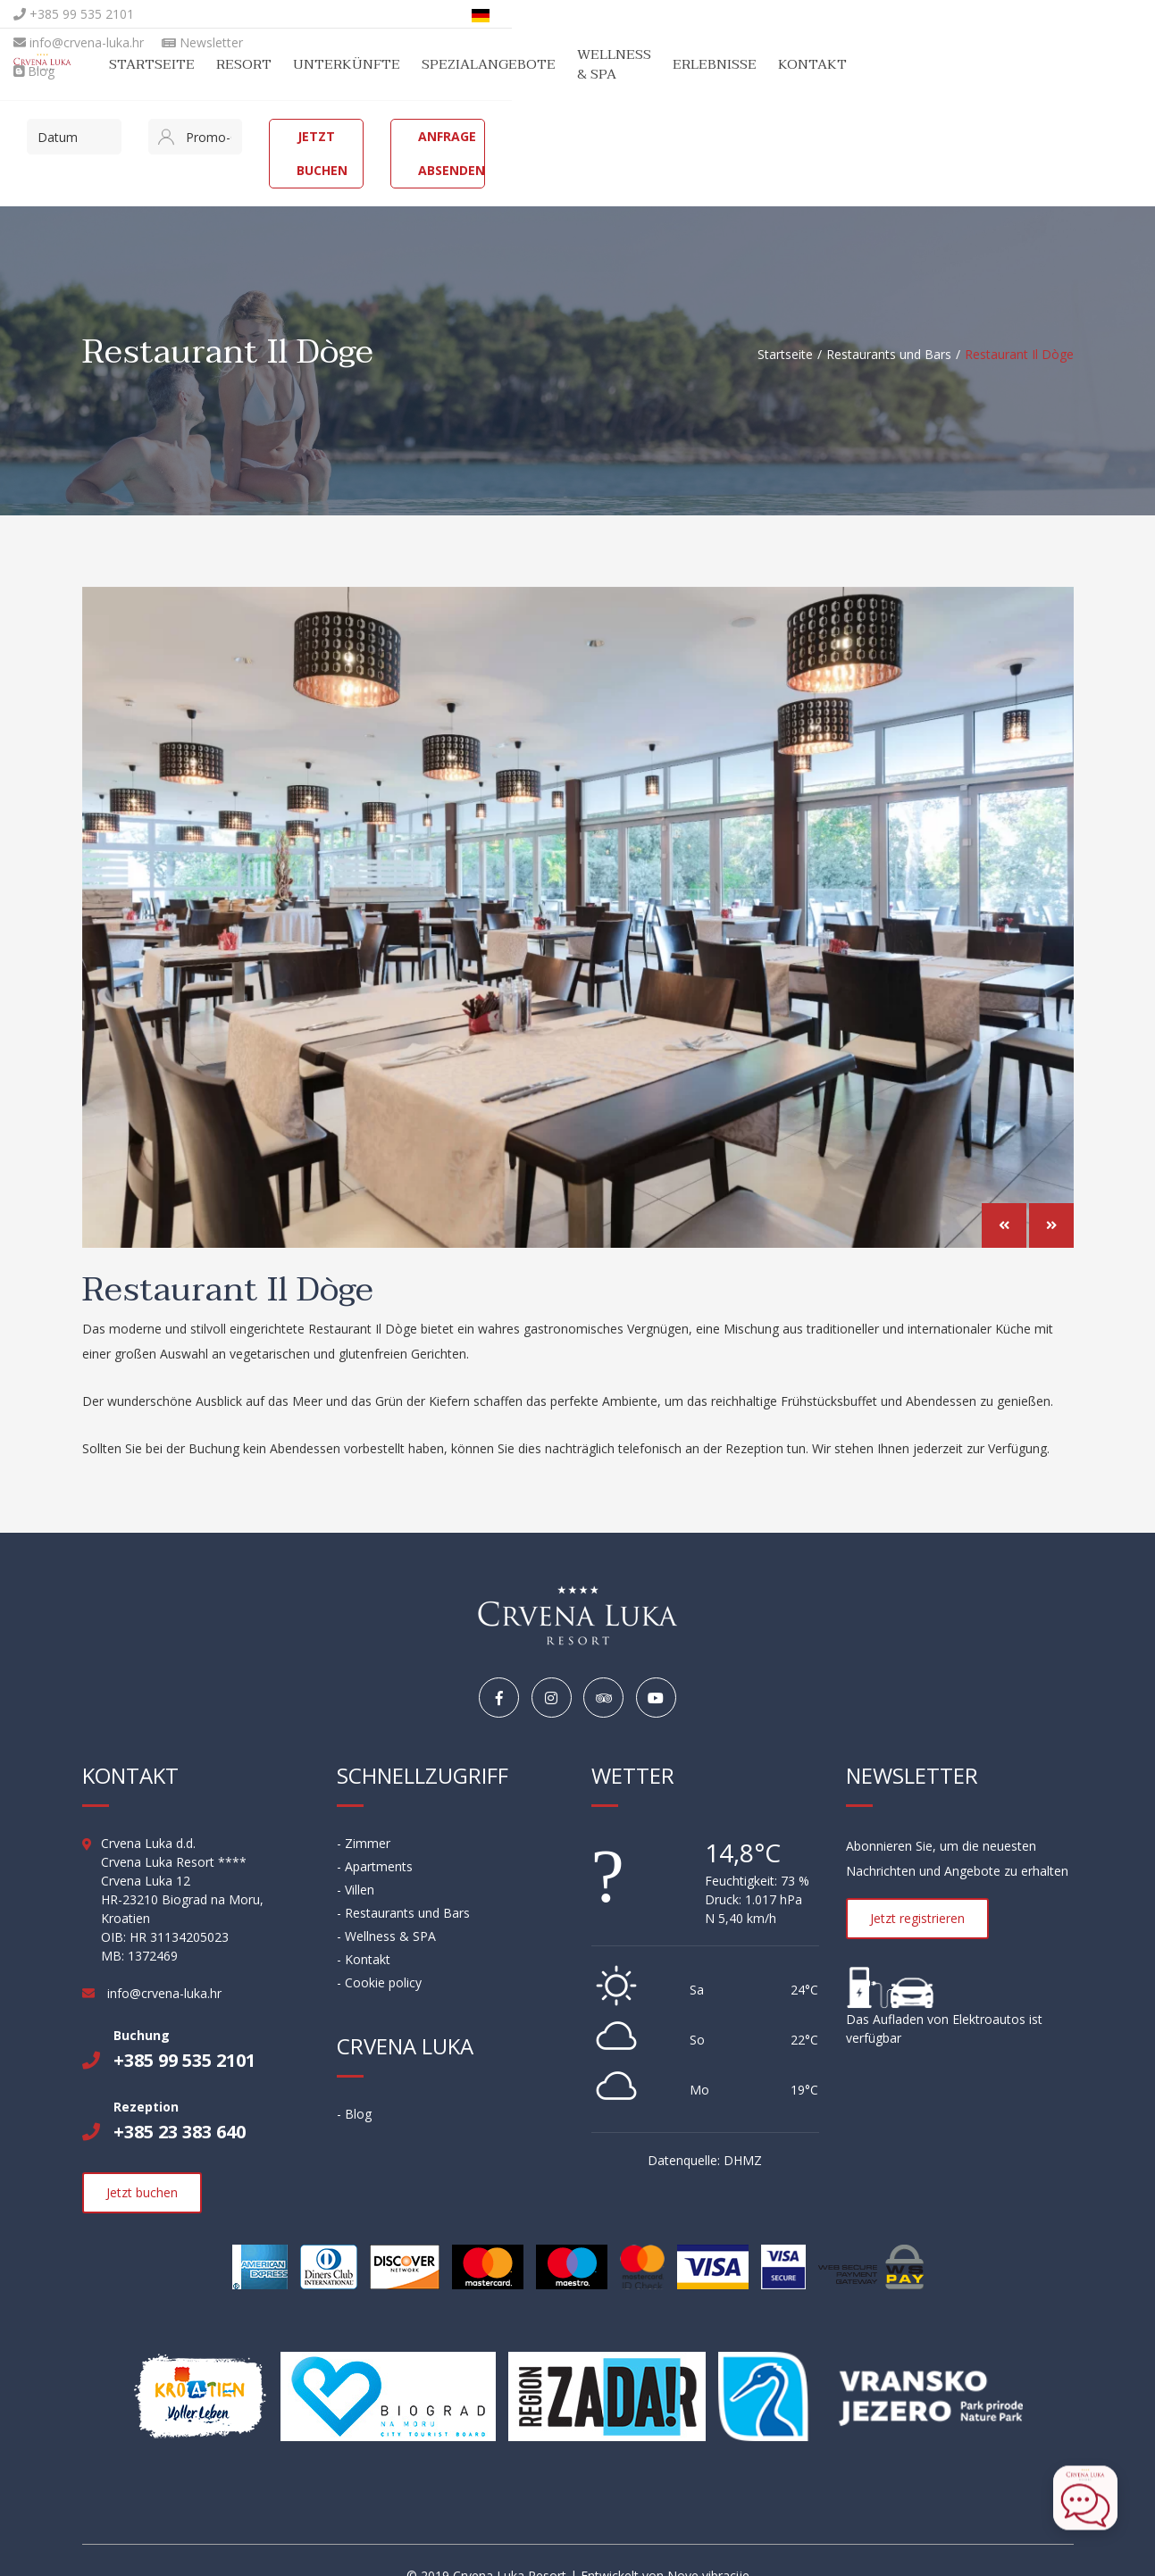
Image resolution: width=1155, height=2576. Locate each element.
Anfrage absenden (949, 136)
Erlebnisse (941, 64)
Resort (428, 64)
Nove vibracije (708, 2545)
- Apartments (375, 1835)
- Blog (354, 2083)
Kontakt (1039, 64)
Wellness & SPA (819, 64)
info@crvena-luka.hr (286, 13)
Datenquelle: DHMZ (705, 2129)
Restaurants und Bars (888, 320)
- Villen (355, 1859)
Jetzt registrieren (917, 1887)
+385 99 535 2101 (142, 13)
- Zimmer (363, 1812)
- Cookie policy (379, 1952)
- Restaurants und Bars (403, 1882)
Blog (488, 13)
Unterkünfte (530, 64)
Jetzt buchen (702, 136)
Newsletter (409, 13)
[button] (1004, 1197)
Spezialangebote (673, 64)
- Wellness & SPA (386, 1905)
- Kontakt (363, 1928)
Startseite (336, 64)
